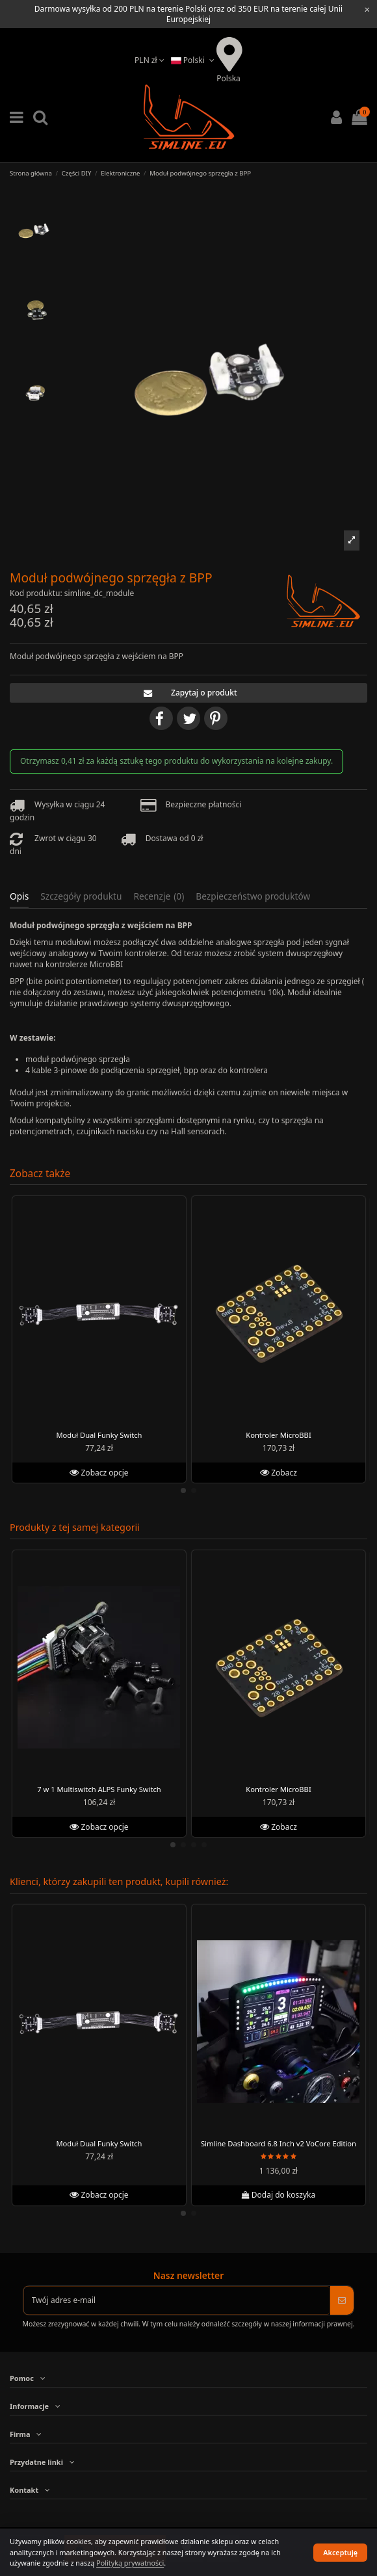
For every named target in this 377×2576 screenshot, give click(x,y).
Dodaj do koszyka (278, 2195)
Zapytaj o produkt (188, 692)
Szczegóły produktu (81, 896)
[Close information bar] (367, 9)
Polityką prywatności (130, 2563)
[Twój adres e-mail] (177, 2300)
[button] (351, 540)
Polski (194, 60)
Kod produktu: (36, 593)
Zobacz (278, 1471)
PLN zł (149, 60)
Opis (19, 896)
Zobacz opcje (99, 1471)
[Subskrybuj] (342, 2300)
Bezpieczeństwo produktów (253, 896)
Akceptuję (340, 2552)
